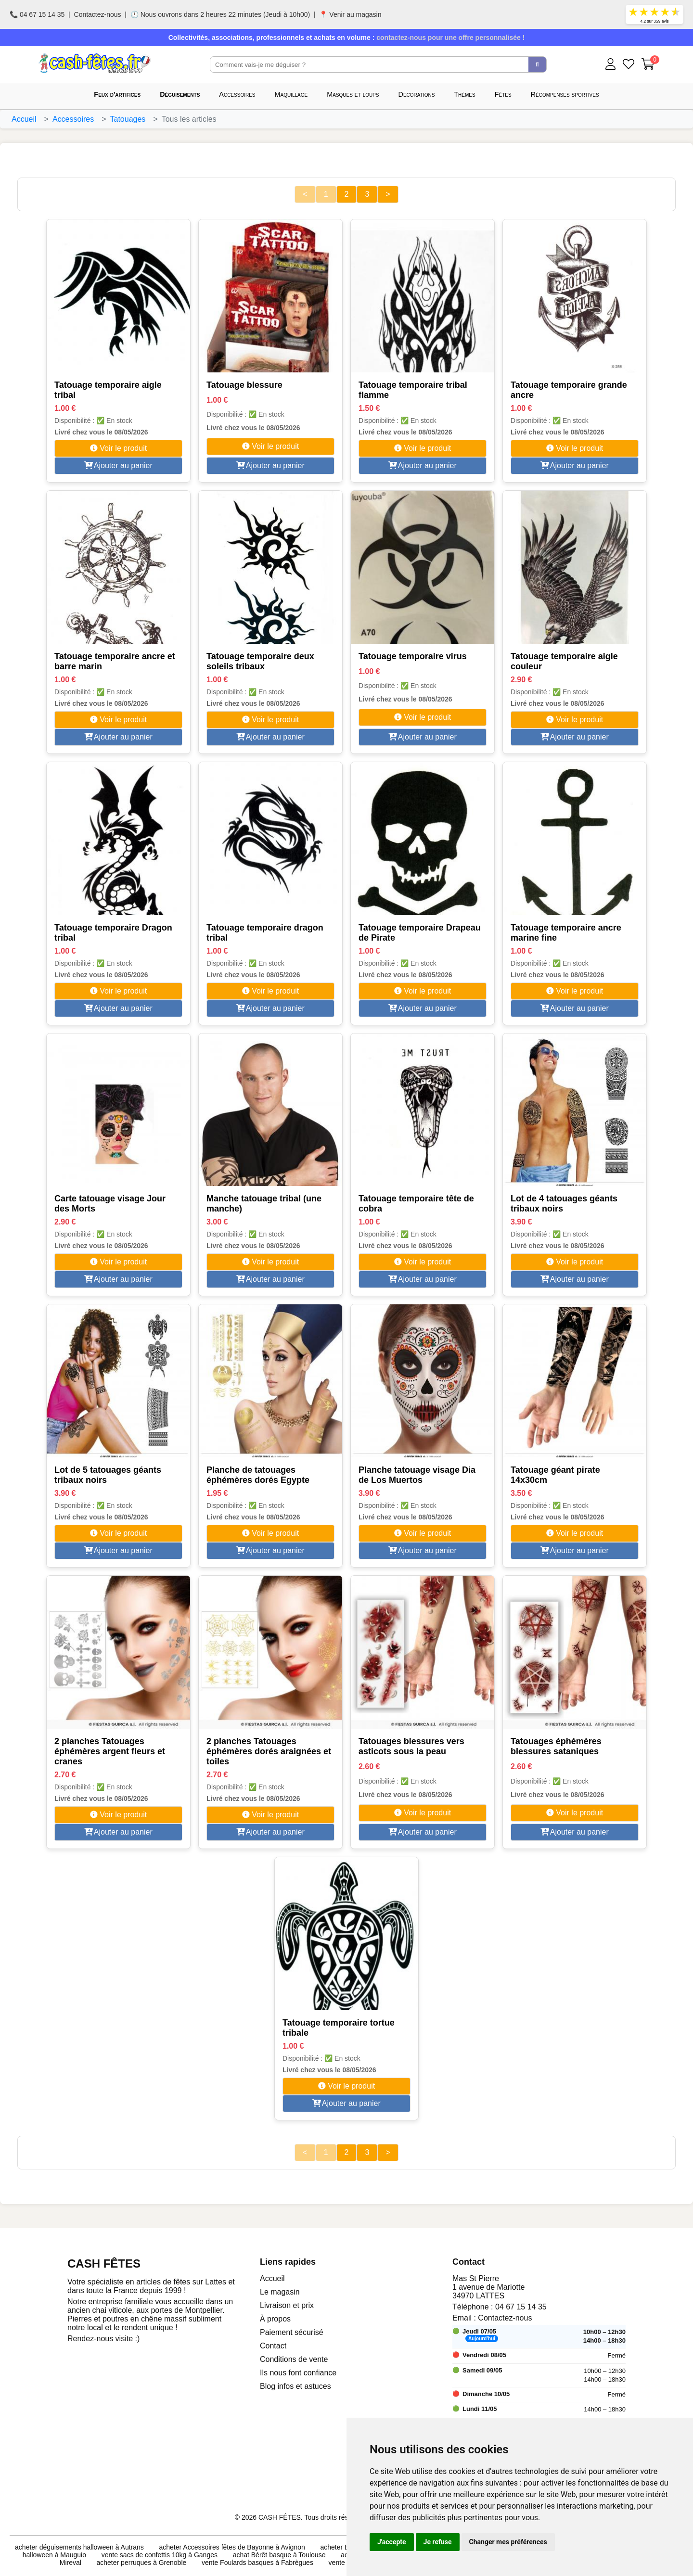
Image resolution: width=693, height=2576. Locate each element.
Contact (273, 2346)
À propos (275, 2319)
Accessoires (237, 94)
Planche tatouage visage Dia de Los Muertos (417, 1475)
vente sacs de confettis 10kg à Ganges (160, 2555)
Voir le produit (118, 448)
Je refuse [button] (438, 2542)
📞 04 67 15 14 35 (37, 14)
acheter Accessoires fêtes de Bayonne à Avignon (232, 2547)
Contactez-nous (97, 14)
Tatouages (128, 119)
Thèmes (464, 94)
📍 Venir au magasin (350, 14)
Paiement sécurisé (291, 2332)
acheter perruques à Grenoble (142, 2562)
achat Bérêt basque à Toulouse (279, 2555)
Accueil (24, 119)
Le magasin (280, 2292)
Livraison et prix (287, 2305)
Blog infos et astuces (295, 2386)
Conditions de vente (294, 2359)
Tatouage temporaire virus (413, 656)
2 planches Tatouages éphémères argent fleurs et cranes (109, 1751)
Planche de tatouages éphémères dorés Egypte (257, 1475)
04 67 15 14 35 (521, 2307)
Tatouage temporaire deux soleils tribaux (260, 661)
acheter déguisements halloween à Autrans (79, 2547)
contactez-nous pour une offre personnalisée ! (450, 37)
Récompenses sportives (565, 94)
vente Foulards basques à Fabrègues (257, 2562)
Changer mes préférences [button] (508, 2542)
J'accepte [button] (391, 2542)
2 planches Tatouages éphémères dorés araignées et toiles (268, 1751)
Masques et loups (353, 94)
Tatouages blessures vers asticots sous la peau (411, 1746)
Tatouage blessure (244, 385)
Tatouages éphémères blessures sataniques (556, 1746)
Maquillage (291, 94)
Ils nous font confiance (298, 2373)
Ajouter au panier (118, 465)
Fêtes (503, 94)
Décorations (416, 94)
